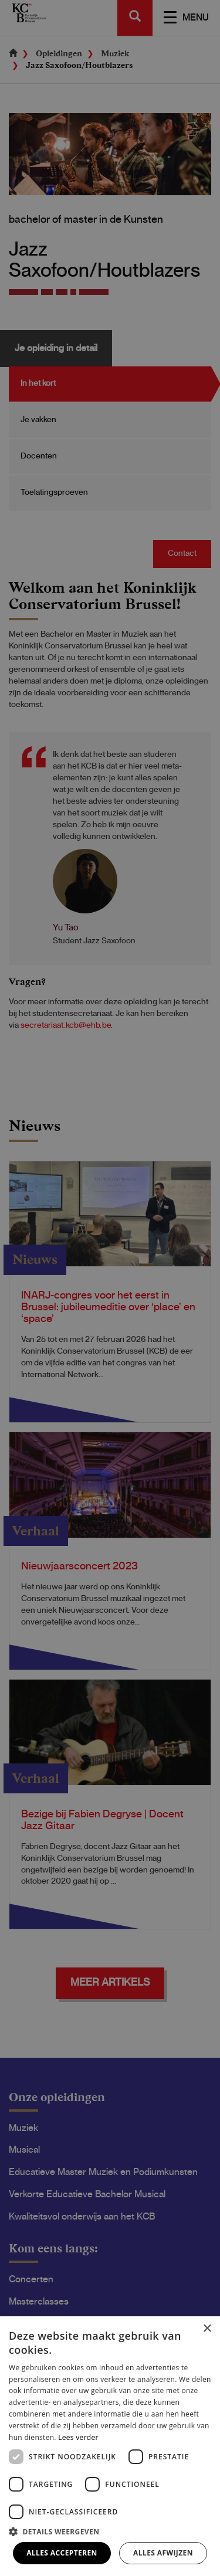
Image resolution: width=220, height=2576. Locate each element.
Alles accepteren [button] (61, 2553)
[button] (110, 2531)
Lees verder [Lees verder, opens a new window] (78, 2437)
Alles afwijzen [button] (163, 2553)
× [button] (206, 2328)
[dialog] (110, 1288)
